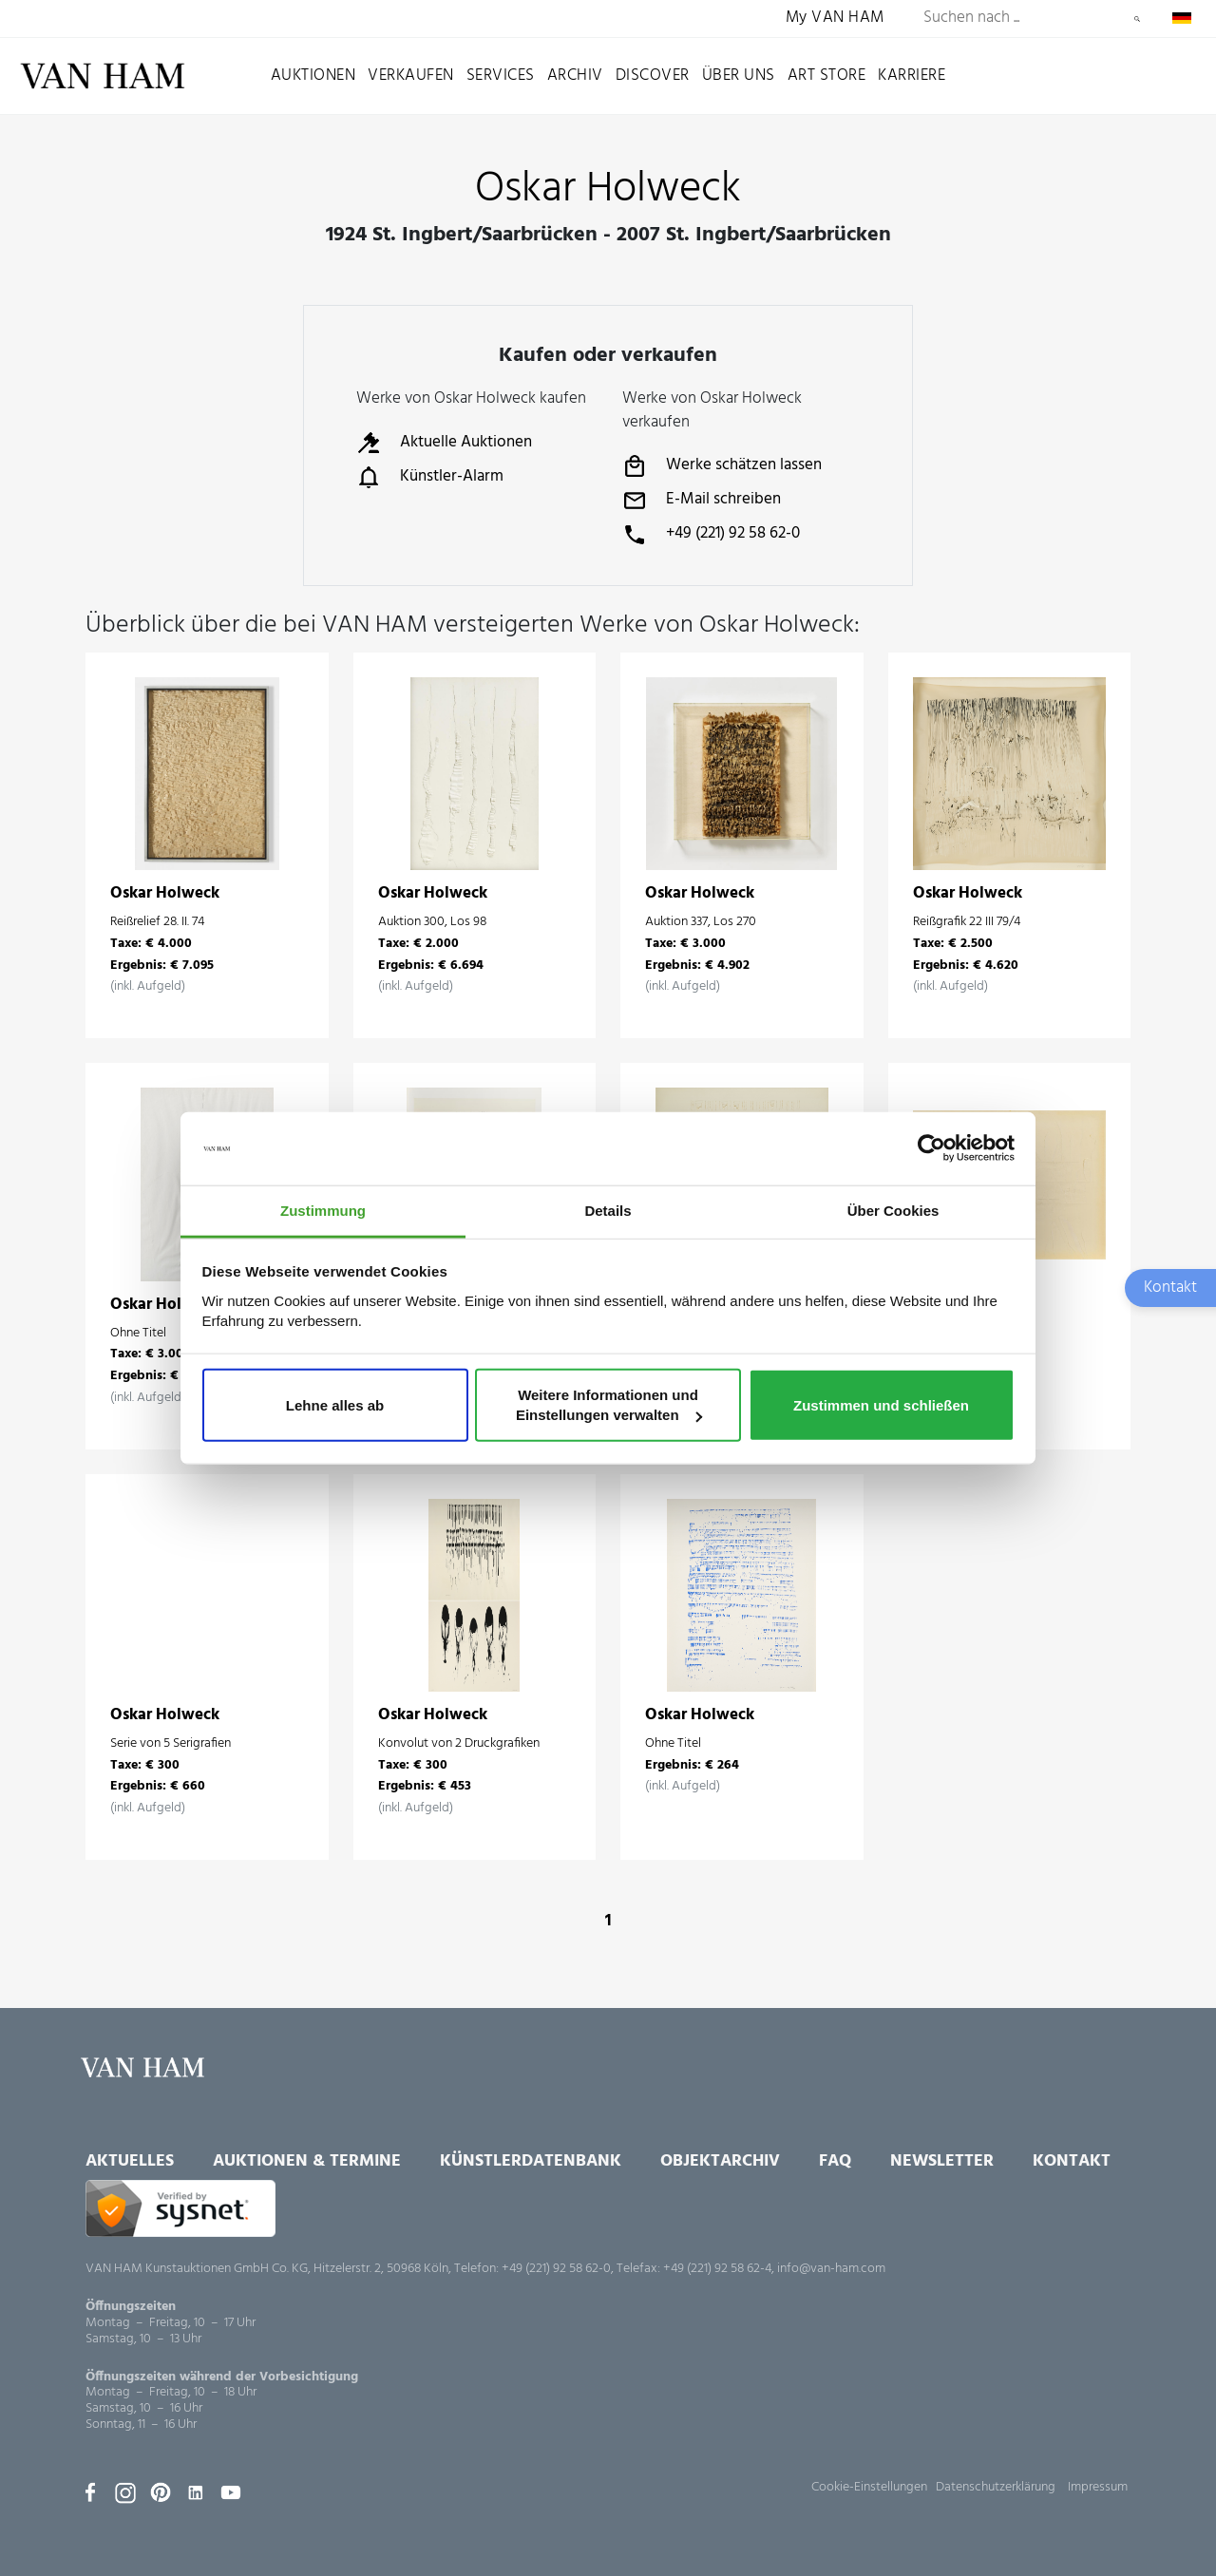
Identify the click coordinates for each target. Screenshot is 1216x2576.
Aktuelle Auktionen (444, 442)
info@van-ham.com (831, 2269)
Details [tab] (607, 1211)
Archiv (575, 75)
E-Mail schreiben (701, 500)
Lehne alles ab (335, 1404)
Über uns (738, 75)
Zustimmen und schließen (881, 1404)
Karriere (911, 75)
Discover (653, 75)
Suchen (1137, 19)
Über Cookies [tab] (893, 1211)
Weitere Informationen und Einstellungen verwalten (609, 1404)
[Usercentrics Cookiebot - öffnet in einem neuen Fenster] (931, 1148)
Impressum (1098, 2487)
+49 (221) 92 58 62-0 (711, 534)
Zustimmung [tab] (323, 1211)
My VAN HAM (835, 18)
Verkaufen (411, 75)
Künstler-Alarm (430, 476)
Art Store (827, 75)
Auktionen (313, 75)
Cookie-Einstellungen (869, 2487)
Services (500, 75)
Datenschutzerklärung (995, 2487)
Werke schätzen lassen (722, 466)
